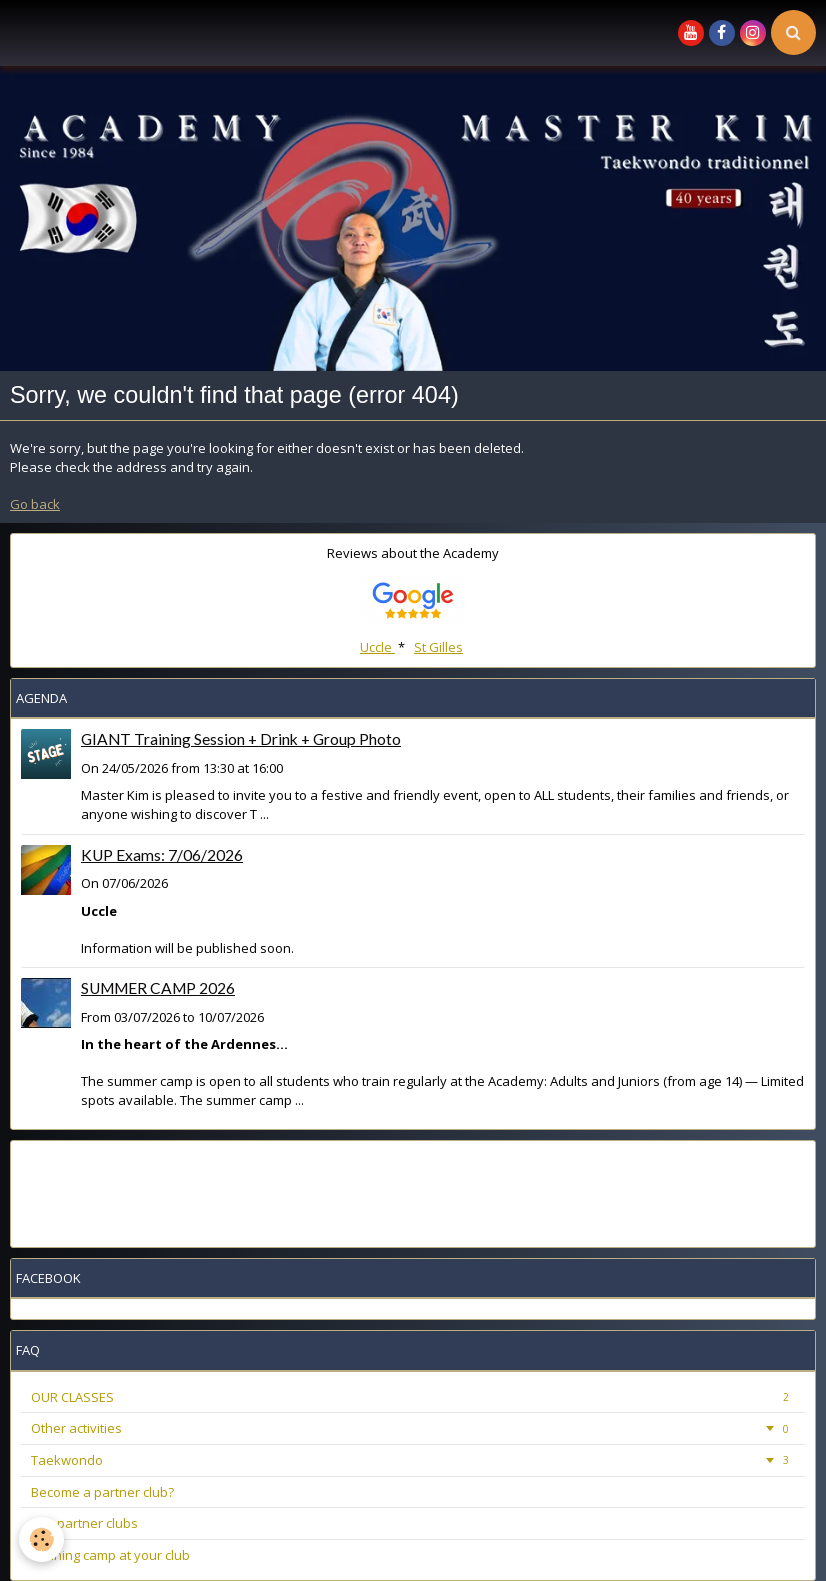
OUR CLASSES (413, 1397)
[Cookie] (42, 1539)
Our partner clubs (84, 1523)
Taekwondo (413, 1460)
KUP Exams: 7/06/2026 (162, 855)
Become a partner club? (102, 1492)
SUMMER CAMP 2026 (158, 988)
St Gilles (438, 647)
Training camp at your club (110, 1555)
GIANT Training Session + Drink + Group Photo (241, 739)
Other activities (413, 1428)
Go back (35, 504)
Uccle (377, 647)
